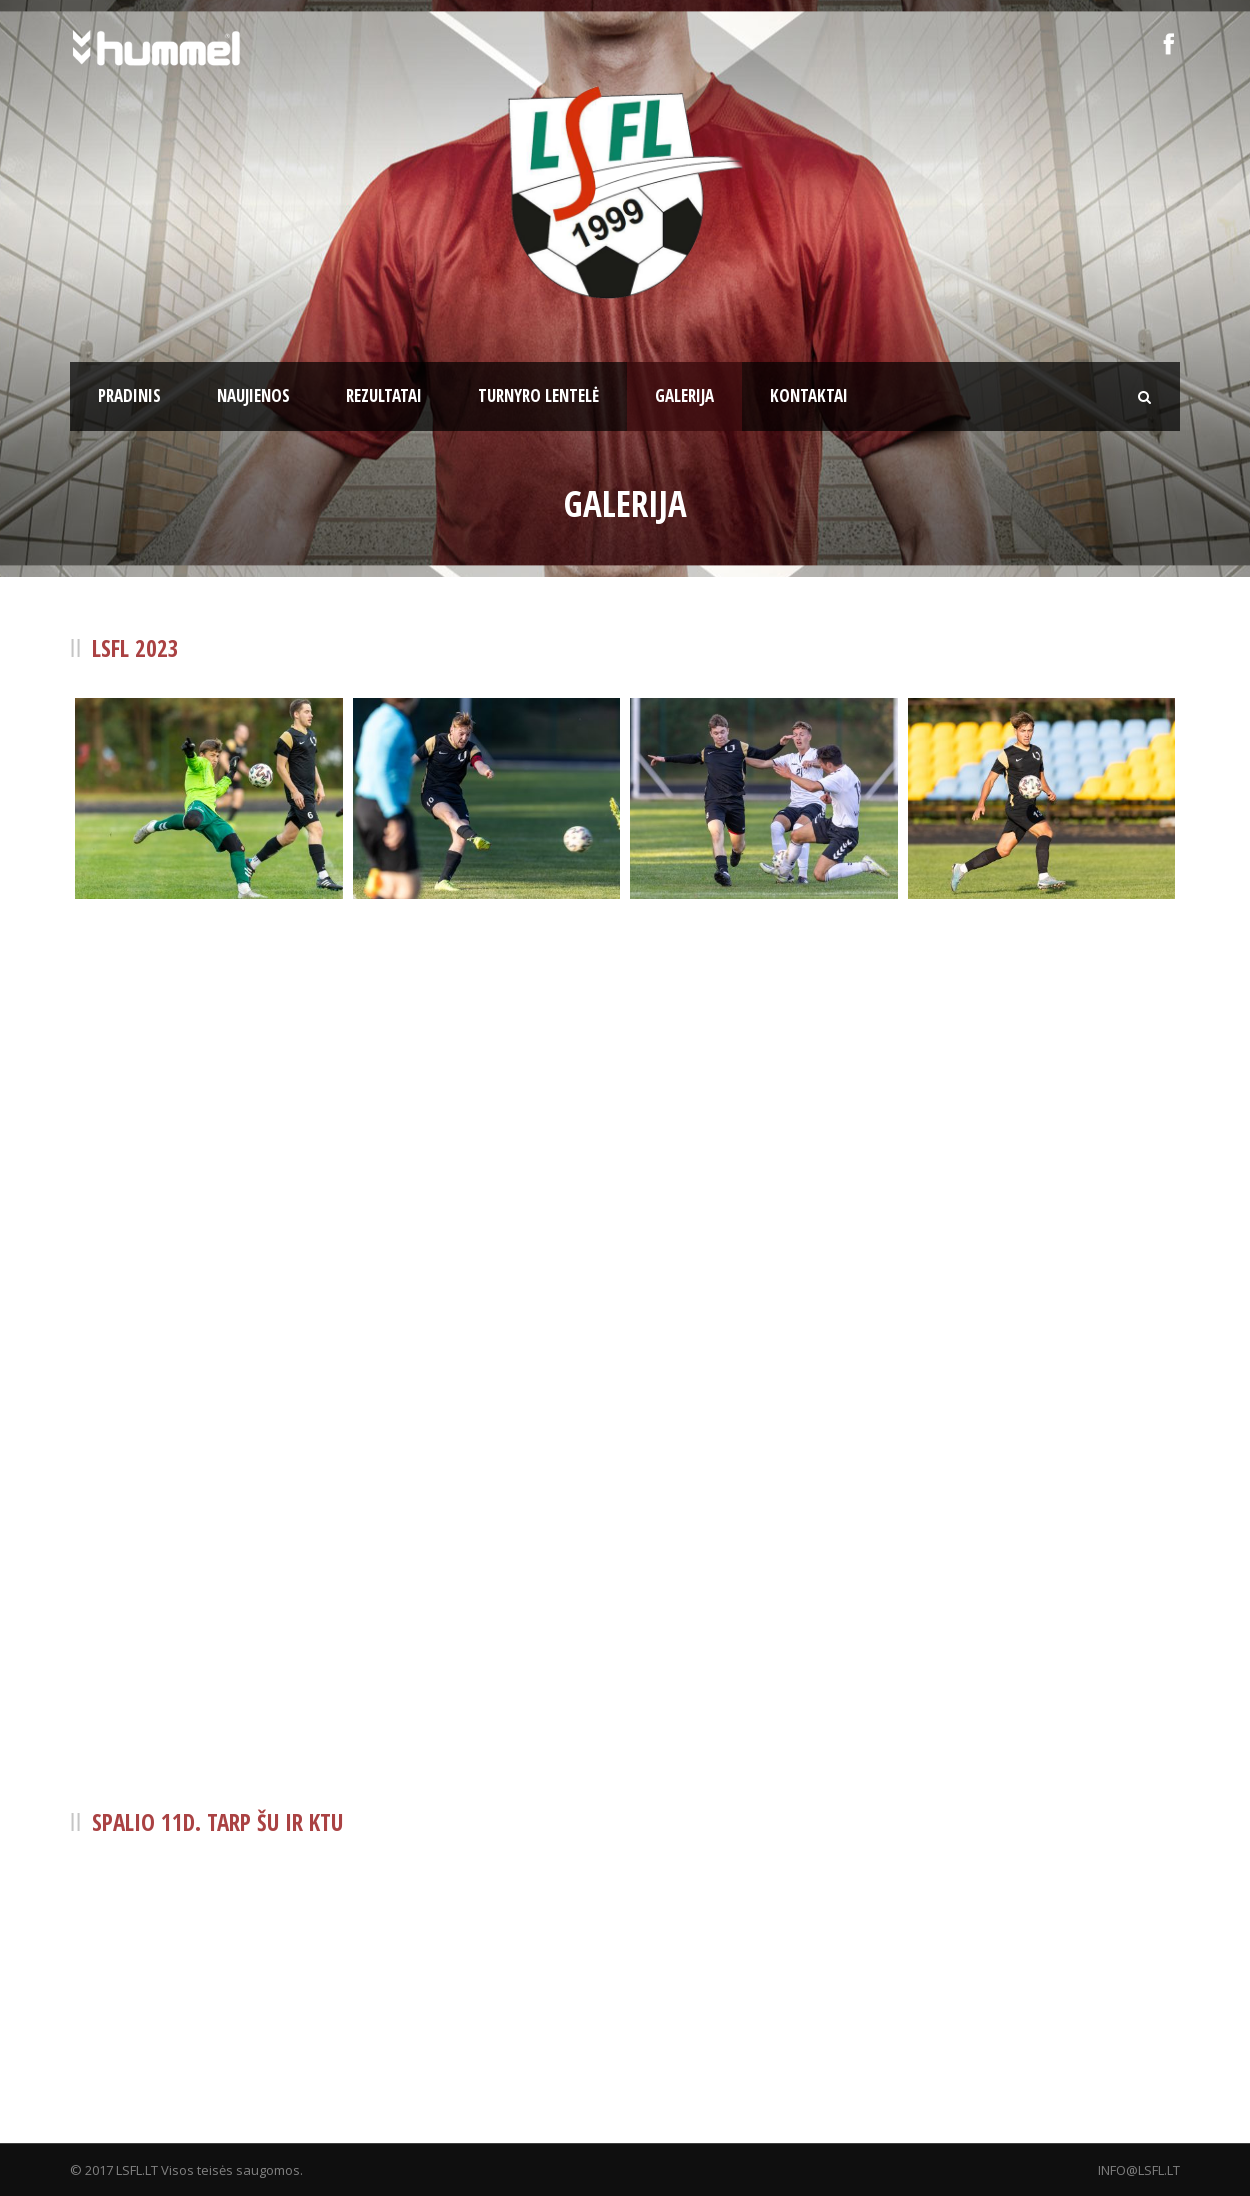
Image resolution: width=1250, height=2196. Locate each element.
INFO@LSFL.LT (1139, 2170)
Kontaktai (809, 395)
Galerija (684, 395)
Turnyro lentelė (538, 395)
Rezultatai (384, 395)
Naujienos (253, 395)
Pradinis (129, 395)
